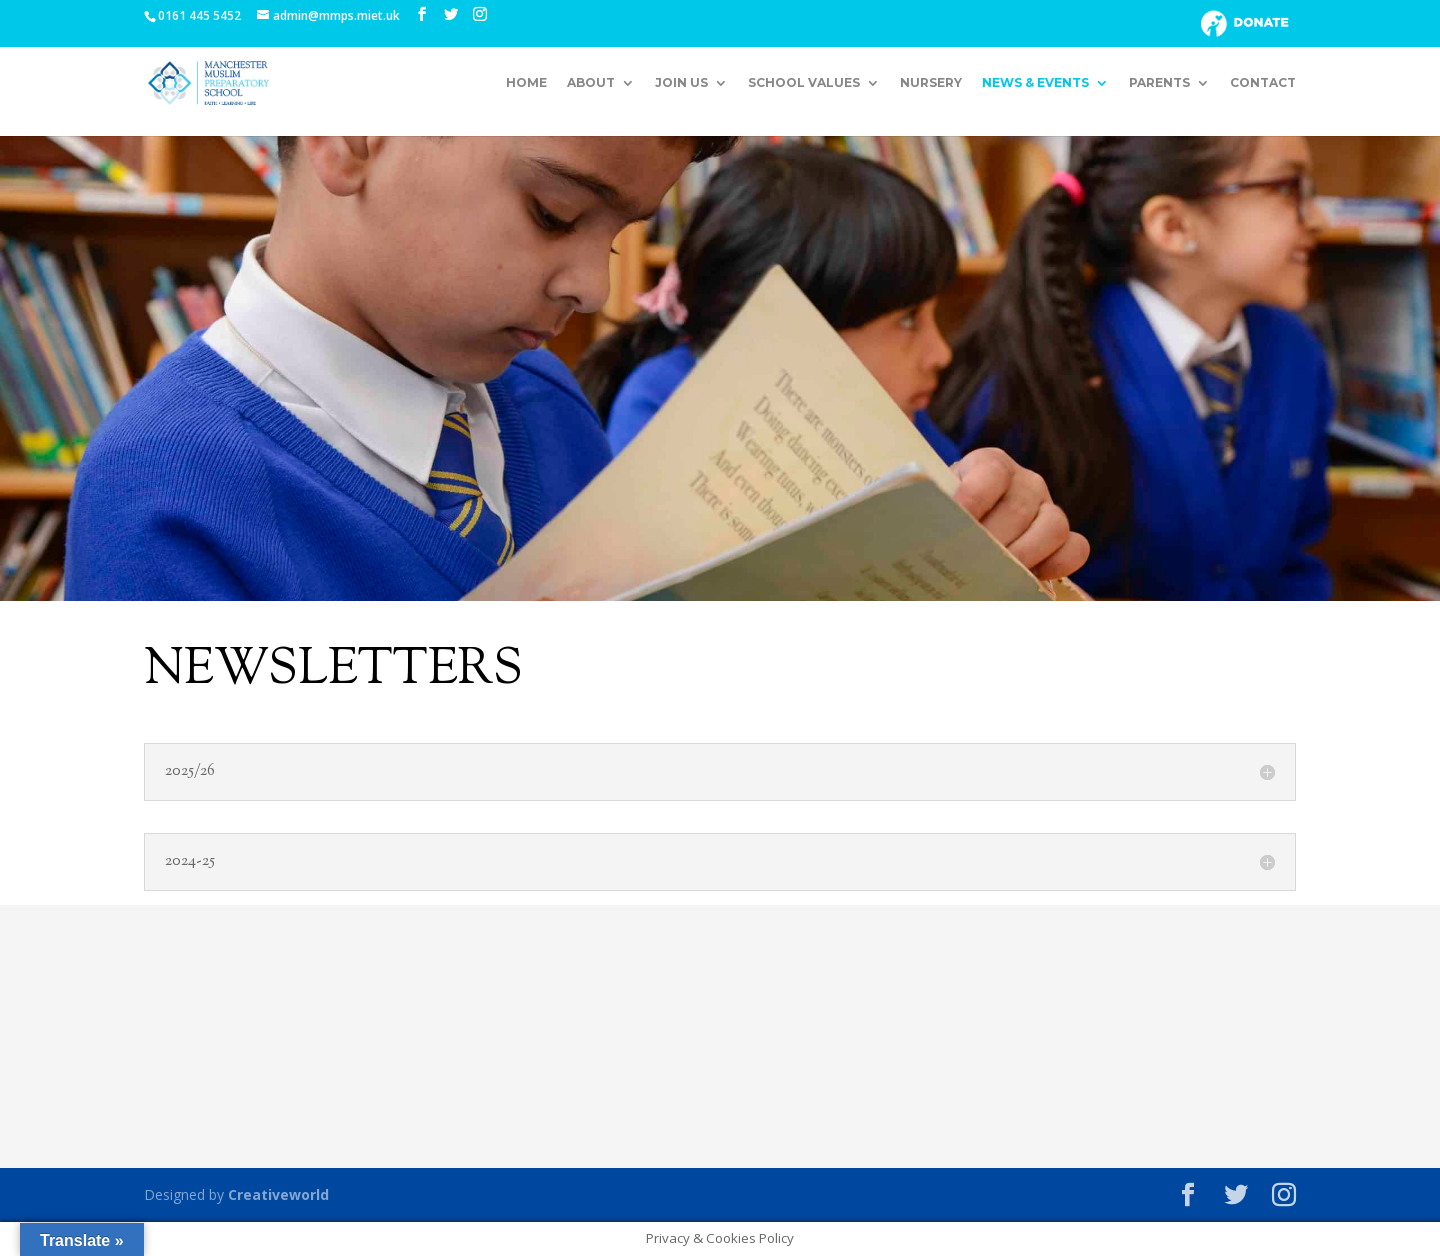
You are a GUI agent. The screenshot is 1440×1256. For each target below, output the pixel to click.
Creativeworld (278, 1194)
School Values (804, 83)
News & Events (1035, 83)
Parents (1159, 83)
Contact (1263, 83)
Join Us (681, 83)
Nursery (931, 83)
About (591, 83)
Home (526, 83)
